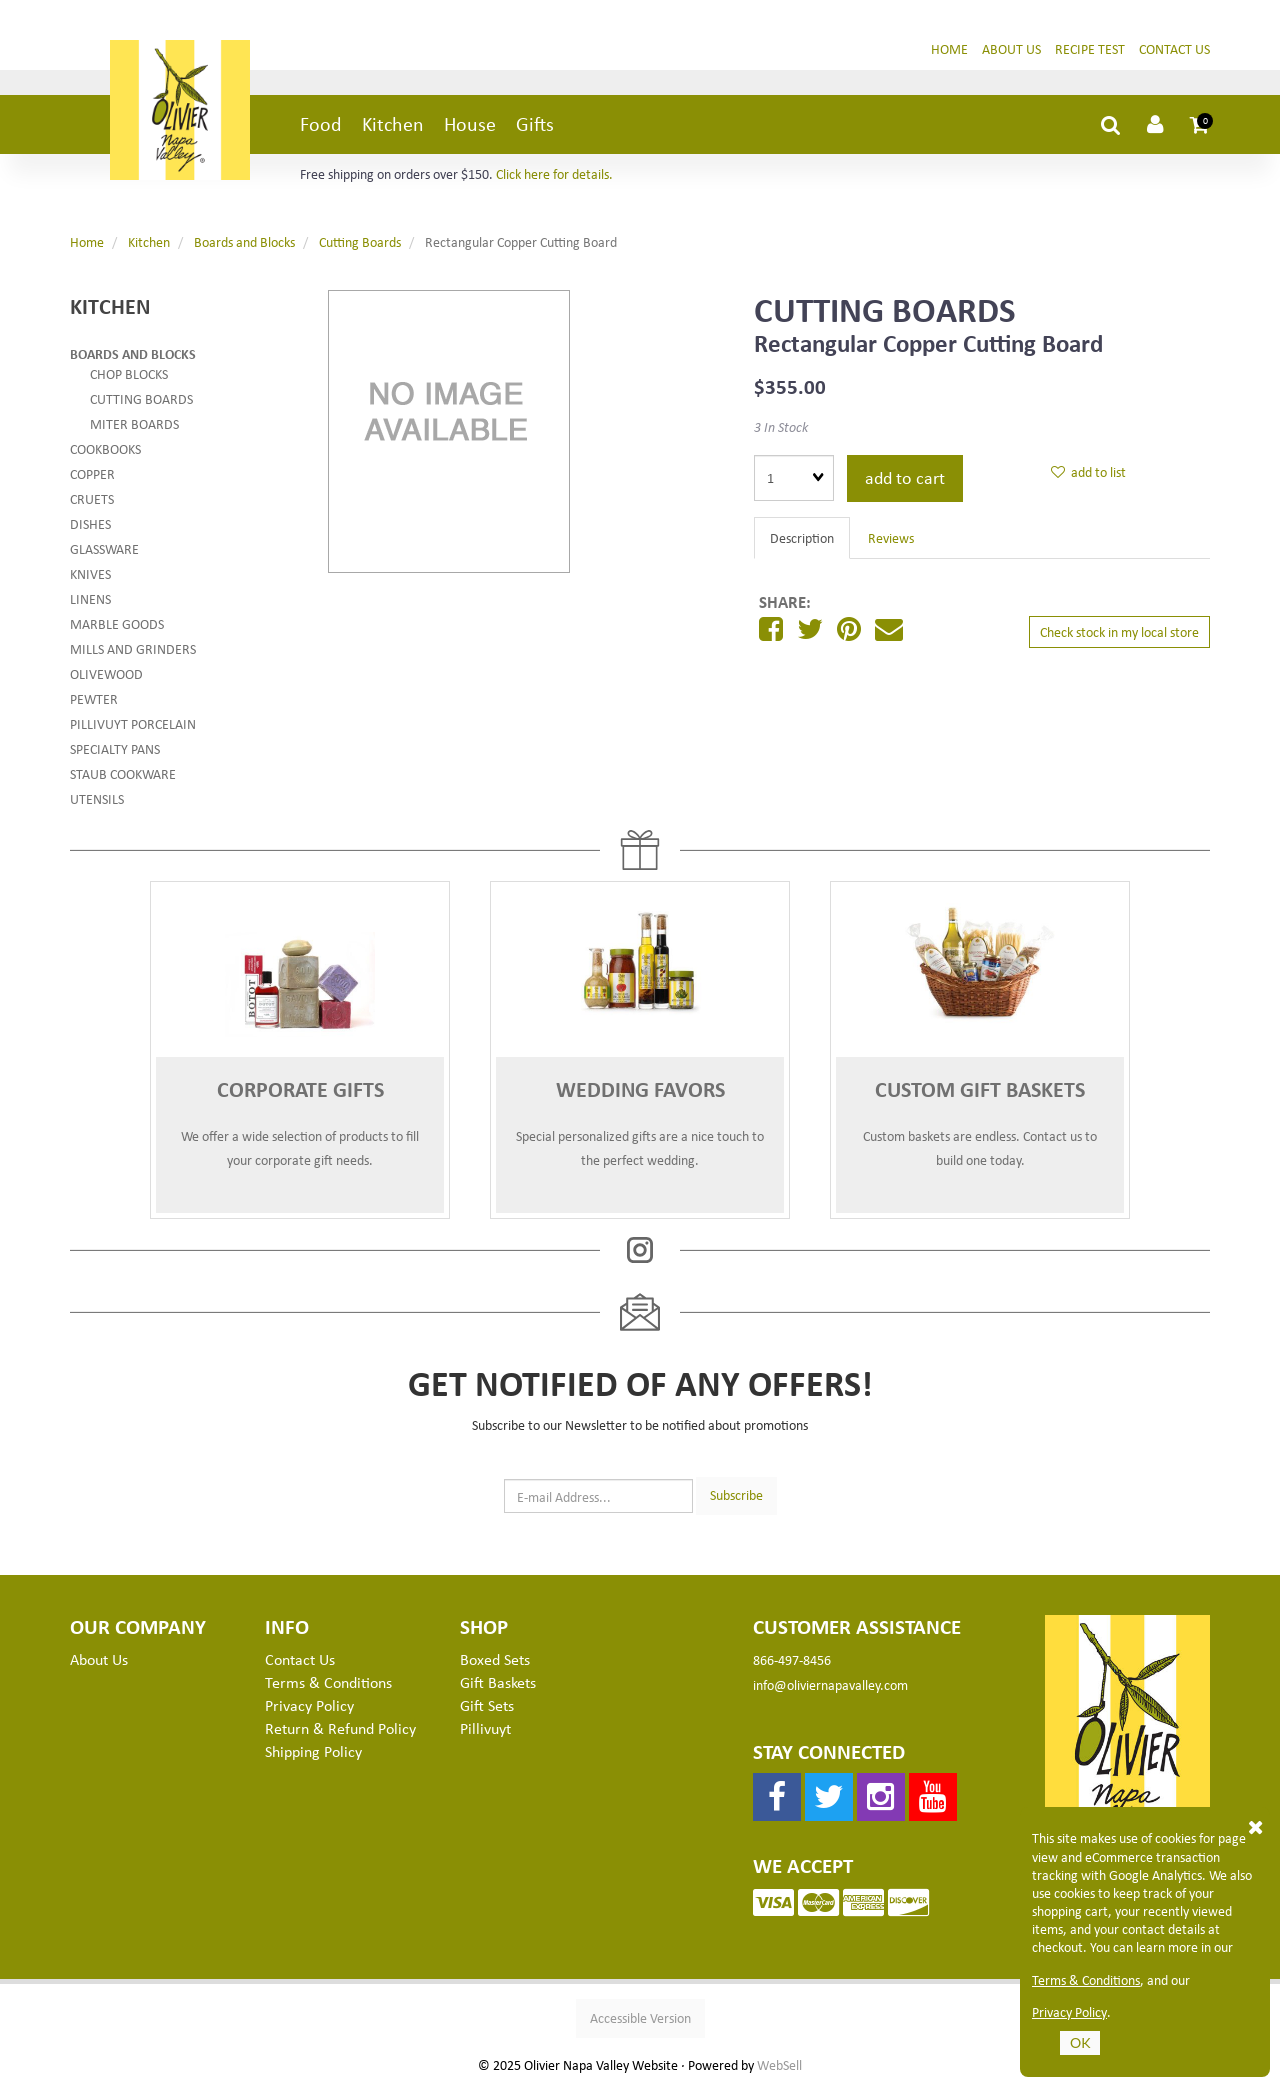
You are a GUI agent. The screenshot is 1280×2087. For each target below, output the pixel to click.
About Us (1011, 48)
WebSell (779, 2065)
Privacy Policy (1069, 2012)
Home (949, 48)
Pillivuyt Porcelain (133, 723)
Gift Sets (487, 1705)
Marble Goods (117, 623)
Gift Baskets (498, 1682)
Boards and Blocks (244, 241)
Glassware (104, 548)
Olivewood (106, 673)
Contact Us (1174, 48)
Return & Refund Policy (340, 1728)
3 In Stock (781, 426)
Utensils (97, 798)
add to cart (905, 477)
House (470, 123)
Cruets (92, 498)
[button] (1200, 124)
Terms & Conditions (1086, 1980)
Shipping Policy (313, 1751)
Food (321, 123)
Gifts (535, 123)
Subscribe (736, 1494)
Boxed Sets (495, 1659)
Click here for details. (554, 173)
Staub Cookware (123, 773)
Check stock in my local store (1119, 631)
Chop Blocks (129, 373)
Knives (90, 573)
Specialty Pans (115, 748)
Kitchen (393, 123)
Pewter (94, 698)
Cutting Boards (360, 241)
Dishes (90, 523)
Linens (90, 598)
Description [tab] (802, 537)
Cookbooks (105, 448)
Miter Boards (134, 423)
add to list (1088, 471)
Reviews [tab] (891, 537)
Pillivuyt (485, 1728)
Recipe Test (1090, 48)
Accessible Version (640, 2017)
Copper (92, 473)
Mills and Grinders (133, 648)
